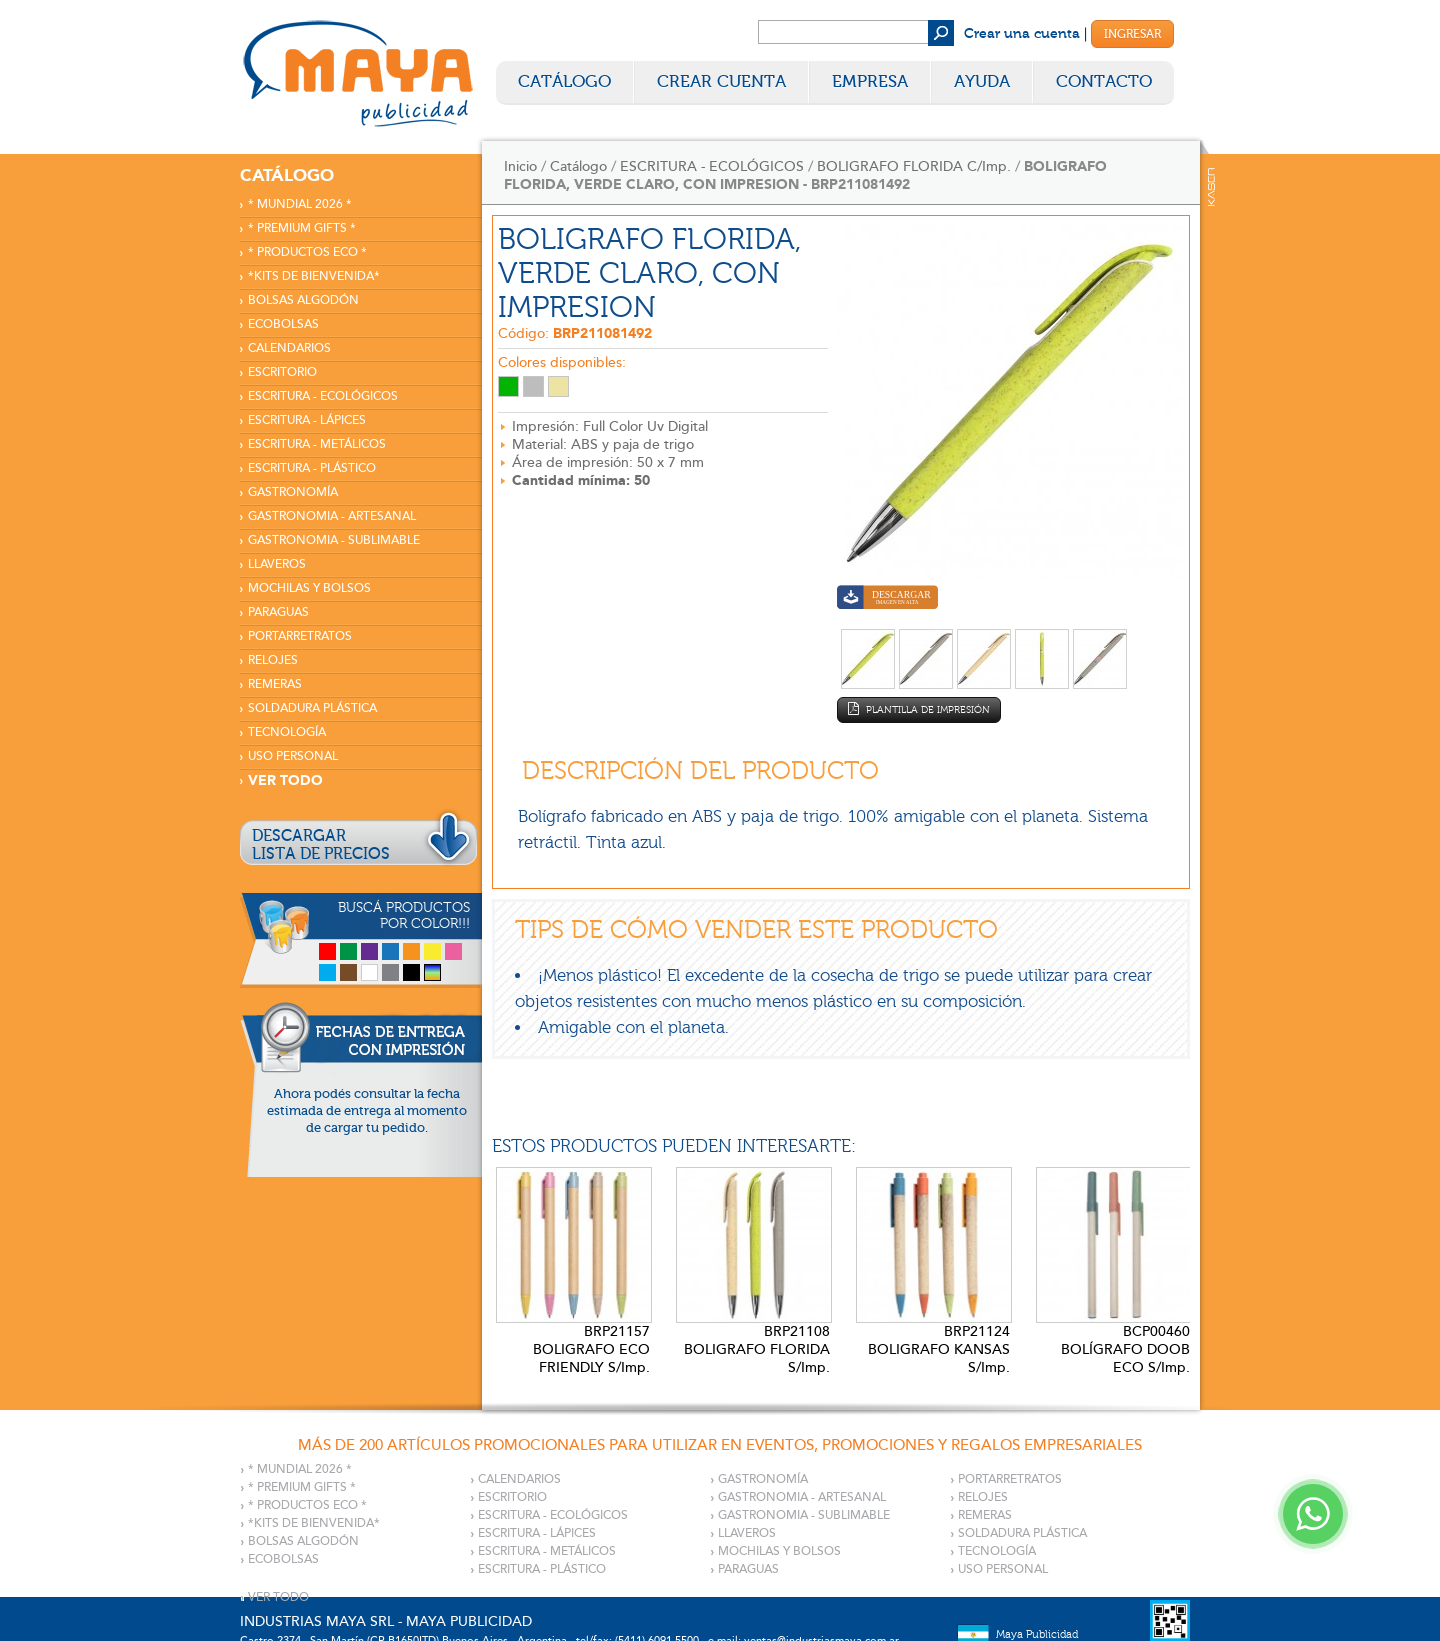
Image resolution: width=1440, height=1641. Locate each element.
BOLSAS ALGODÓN (303, 300)
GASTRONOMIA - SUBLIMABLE (334, 540)
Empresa (870, 81)
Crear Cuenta (721, 81)
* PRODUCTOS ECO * (307, 252)
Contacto (1104, 81)
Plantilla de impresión (919, 709)
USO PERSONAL (293, 756)
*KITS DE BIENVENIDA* (314, 276)
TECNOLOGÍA (287, 732)
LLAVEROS (277, 564)
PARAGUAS (278, 612)
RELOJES (273, 660)
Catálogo (564, 81)
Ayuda (982, 81)
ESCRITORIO (282, 372)
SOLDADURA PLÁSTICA (312, 708)
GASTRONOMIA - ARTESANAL (332, 516)
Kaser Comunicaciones (1211, 187)
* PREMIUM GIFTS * (302, 228)
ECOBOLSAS (283, 324)
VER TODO (285, 780)
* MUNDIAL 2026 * (300, 204)
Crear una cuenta (1022, 34)
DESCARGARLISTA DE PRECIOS (321, 845)
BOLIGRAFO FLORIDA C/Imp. (914, 166)
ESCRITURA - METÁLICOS (317, 444)
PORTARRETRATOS (300, 636)
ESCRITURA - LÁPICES (307, 420)
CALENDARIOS (289, 348)
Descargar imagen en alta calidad (887, 599)
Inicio (520, 166)
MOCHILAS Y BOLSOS (309, 588)
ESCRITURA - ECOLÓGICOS (323, 396)
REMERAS (275, 684)
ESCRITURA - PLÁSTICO (312, 468)
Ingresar (1132, 34)
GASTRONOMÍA (293, 492)
